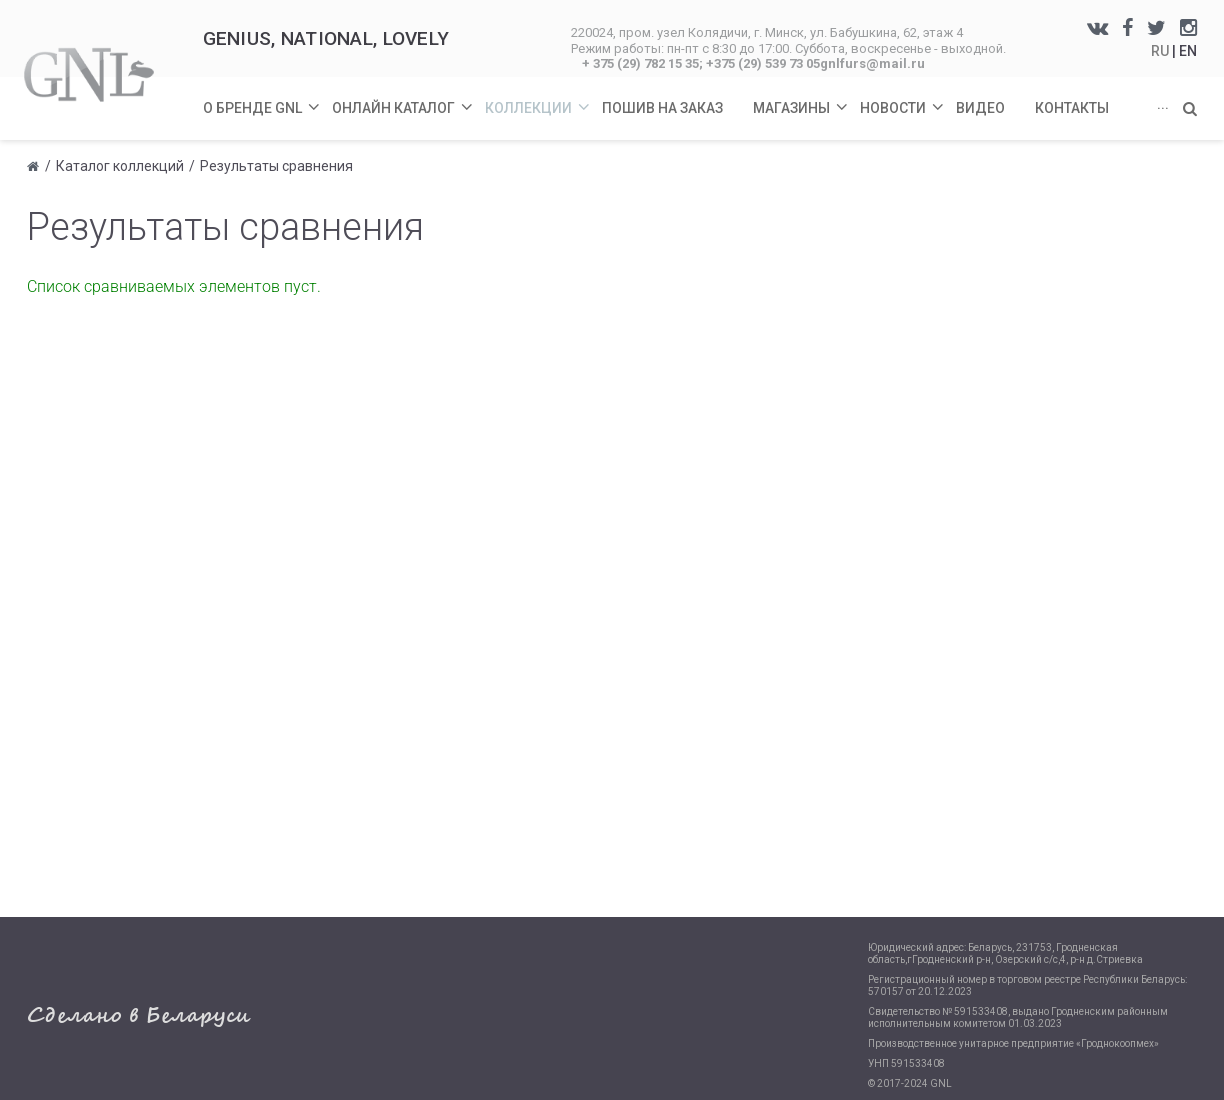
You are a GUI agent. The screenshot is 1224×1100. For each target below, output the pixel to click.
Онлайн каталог (403, 96)
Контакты (1072, 108)
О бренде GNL (262, 96)
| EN (1184, 51)
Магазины (801, 96)
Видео (980, 108)
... (1163, 104)
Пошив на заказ (662, 108)
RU (1161, 51)
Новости (903, 96)
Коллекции (538, 96)
